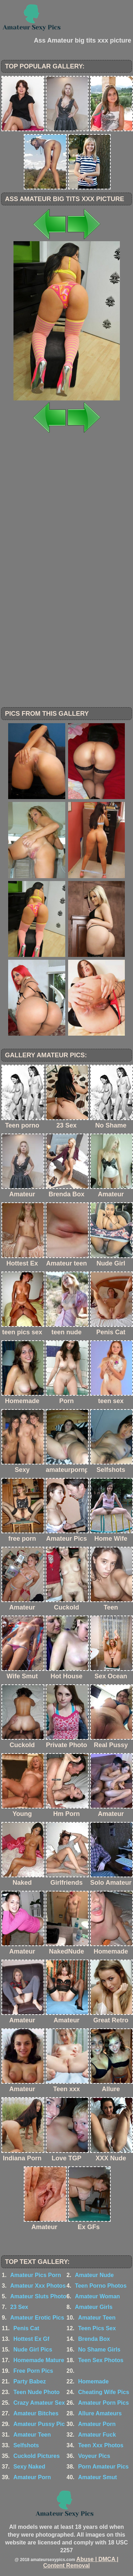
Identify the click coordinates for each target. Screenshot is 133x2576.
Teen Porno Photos (100, 2286)
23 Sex (19, 2307)
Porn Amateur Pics (103, 2467)
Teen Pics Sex (97, 2328)
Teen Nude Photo (36, 2392)
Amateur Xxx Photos (38, 2286)
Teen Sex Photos (100, 2360)
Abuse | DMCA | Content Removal (80, 2562)
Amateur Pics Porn (35, 2275)
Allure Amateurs (100, 2413)
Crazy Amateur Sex (39, 2403)
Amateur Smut (97, 2477)
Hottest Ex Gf (31, 2339)
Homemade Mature (38, 2360)
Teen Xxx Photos (100, 2445)
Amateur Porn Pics (103, 2403)
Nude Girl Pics (32, 2350)
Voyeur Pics (94, 2456)
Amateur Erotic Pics (37, 2318)
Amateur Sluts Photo (38, 2296)
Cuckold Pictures (36, 2456)
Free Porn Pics (33, 2371)
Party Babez (29, 2381)
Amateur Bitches (36, 2413)
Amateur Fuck (97, 2435)
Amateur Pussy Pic (39, 2424)
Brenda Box (94, 2339)
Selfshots (26, 2445)
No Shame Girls (99, 2350)
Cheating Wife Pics (103, 2392)
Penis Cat (26, 2328)
